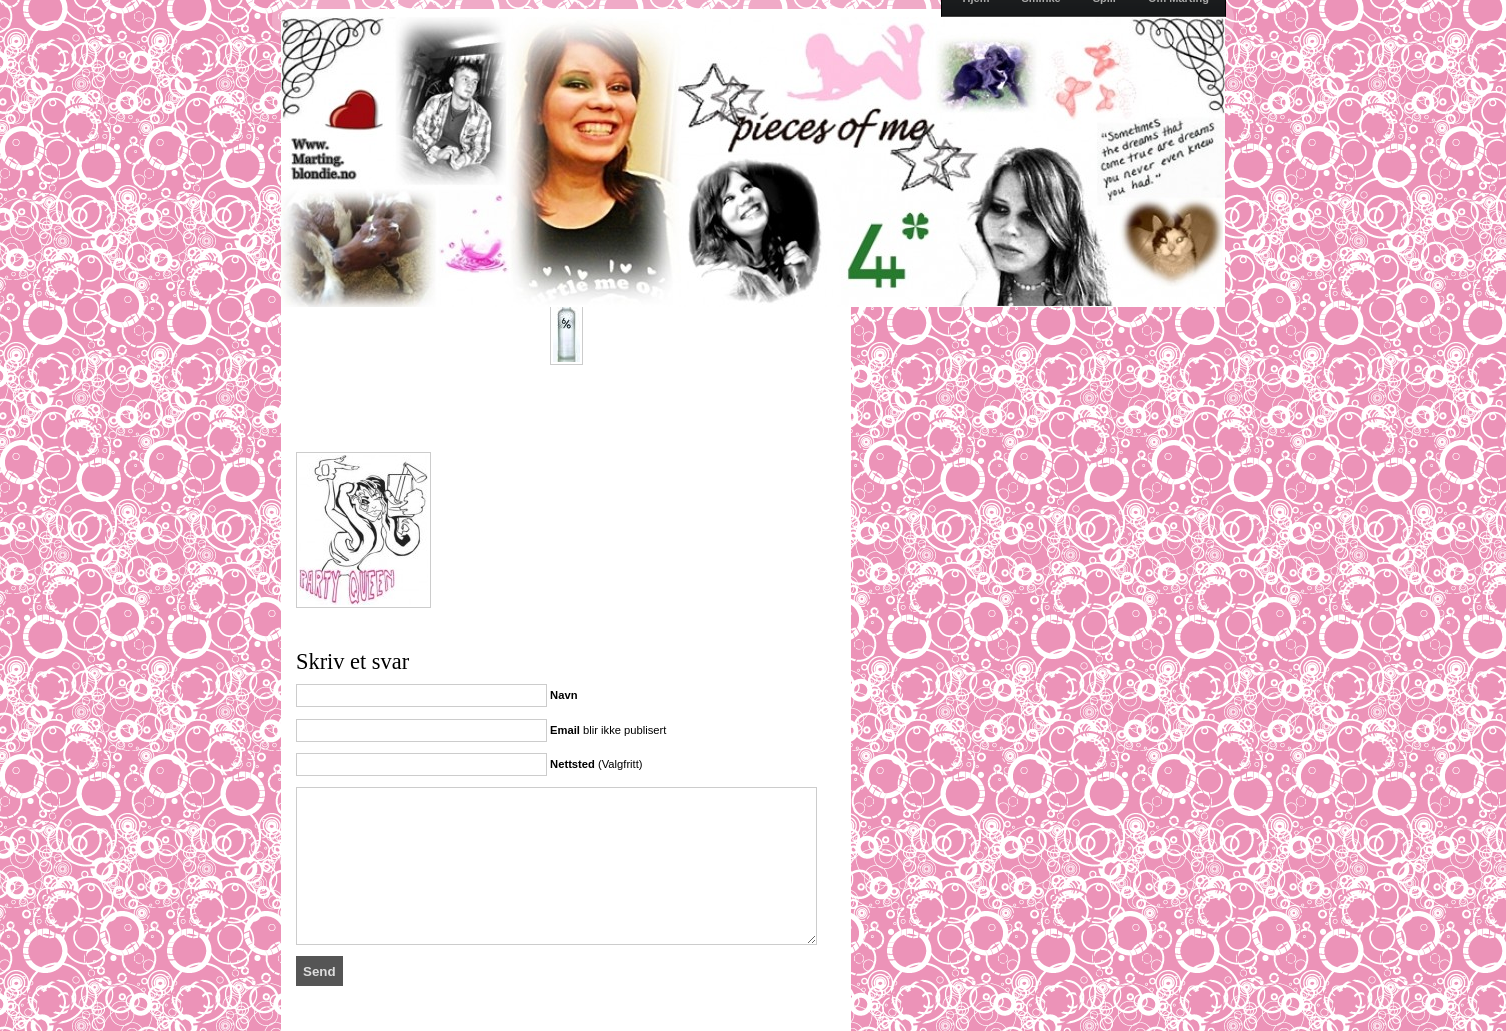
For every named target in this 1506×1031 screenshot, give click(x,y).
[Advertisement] (530, 417)
